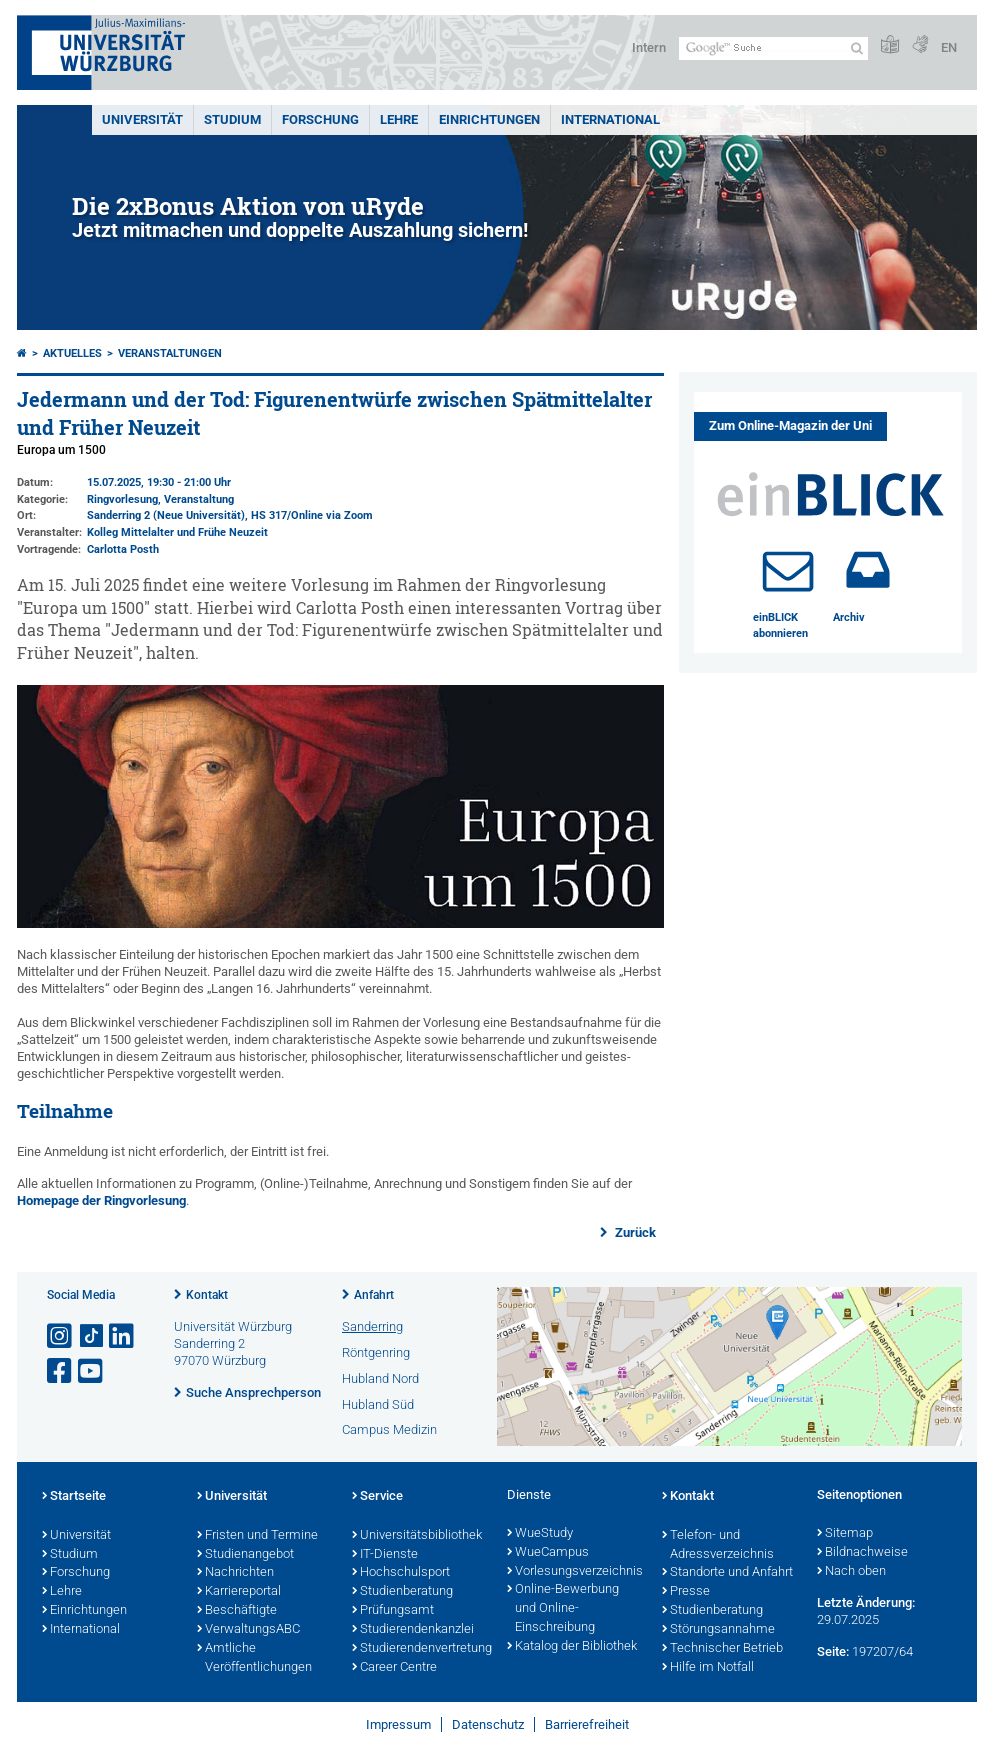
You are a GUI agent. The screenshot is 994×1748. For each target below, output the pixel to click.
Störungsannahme (718, 1630)
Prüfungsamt (393, 1611)
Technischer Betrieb (722, 1649)
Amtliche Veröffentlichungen (254, 1658)
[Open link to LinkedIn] (123, 1336)
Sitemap (845, 1534)
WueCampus (548, 1553)
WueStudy (540, 1534)
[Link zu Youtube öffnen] (92, 1371)
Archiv (849, 617)
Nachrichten (235, 1573)
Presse (686, 1592)
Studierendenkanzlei (413, 1630)
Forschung (320, 119)
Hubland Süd (378, 1404)
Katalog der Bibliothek (572, 1647)
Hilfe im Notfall (708, 1668)
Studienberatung (402, 1592)
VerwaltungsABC (248, 1630)
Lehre (399, 119)
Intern (649, 47)
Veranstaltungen (170, 353)
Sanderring (372, 1326)
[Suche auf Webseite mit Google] (773, 48)
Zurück (634, 1232)
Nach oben (851, 1572)
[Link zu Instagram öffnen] (61, 1336)
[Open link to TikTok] (92, 1336)
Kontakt (207, 1295)
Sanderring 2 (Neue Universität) (166, 515)
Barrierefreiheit (587, 1724)
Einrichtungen (489, 119)
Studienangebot (245, 1555)
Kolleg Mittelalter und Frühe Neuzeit (177, 532)
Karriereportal (239, 1592)
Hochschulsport (401, 1573)
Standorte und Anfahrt (727, 1573)
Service (377, 1497)
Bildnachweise (862, 1553)
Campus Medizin (389, 1429)
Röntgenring (376, 1352)
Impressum (398, 1724)
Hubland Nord (380, 1378)
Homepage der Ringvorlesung (101, 1200)
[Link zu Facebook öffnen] (61, 1371)
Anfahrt (374, 1295)
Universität (142, 119)
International (610, 119)
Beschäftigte (237, 1611)
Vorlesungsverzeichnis (574, 1572)
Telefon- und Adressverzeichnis (718, 1545)
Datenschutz (488, 1724)
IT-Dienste (385, 1555)
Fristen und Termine (257, 1536)
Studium (232, 119)
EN (949, 47)
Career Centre (394, 1668)
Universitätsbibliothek (417, 1536)
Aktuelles (72, 353)
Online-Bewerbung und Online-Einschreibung (563, 1609)
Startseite (74, 1497)
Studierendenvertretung (419, 1649)
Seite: (833, 1651)
